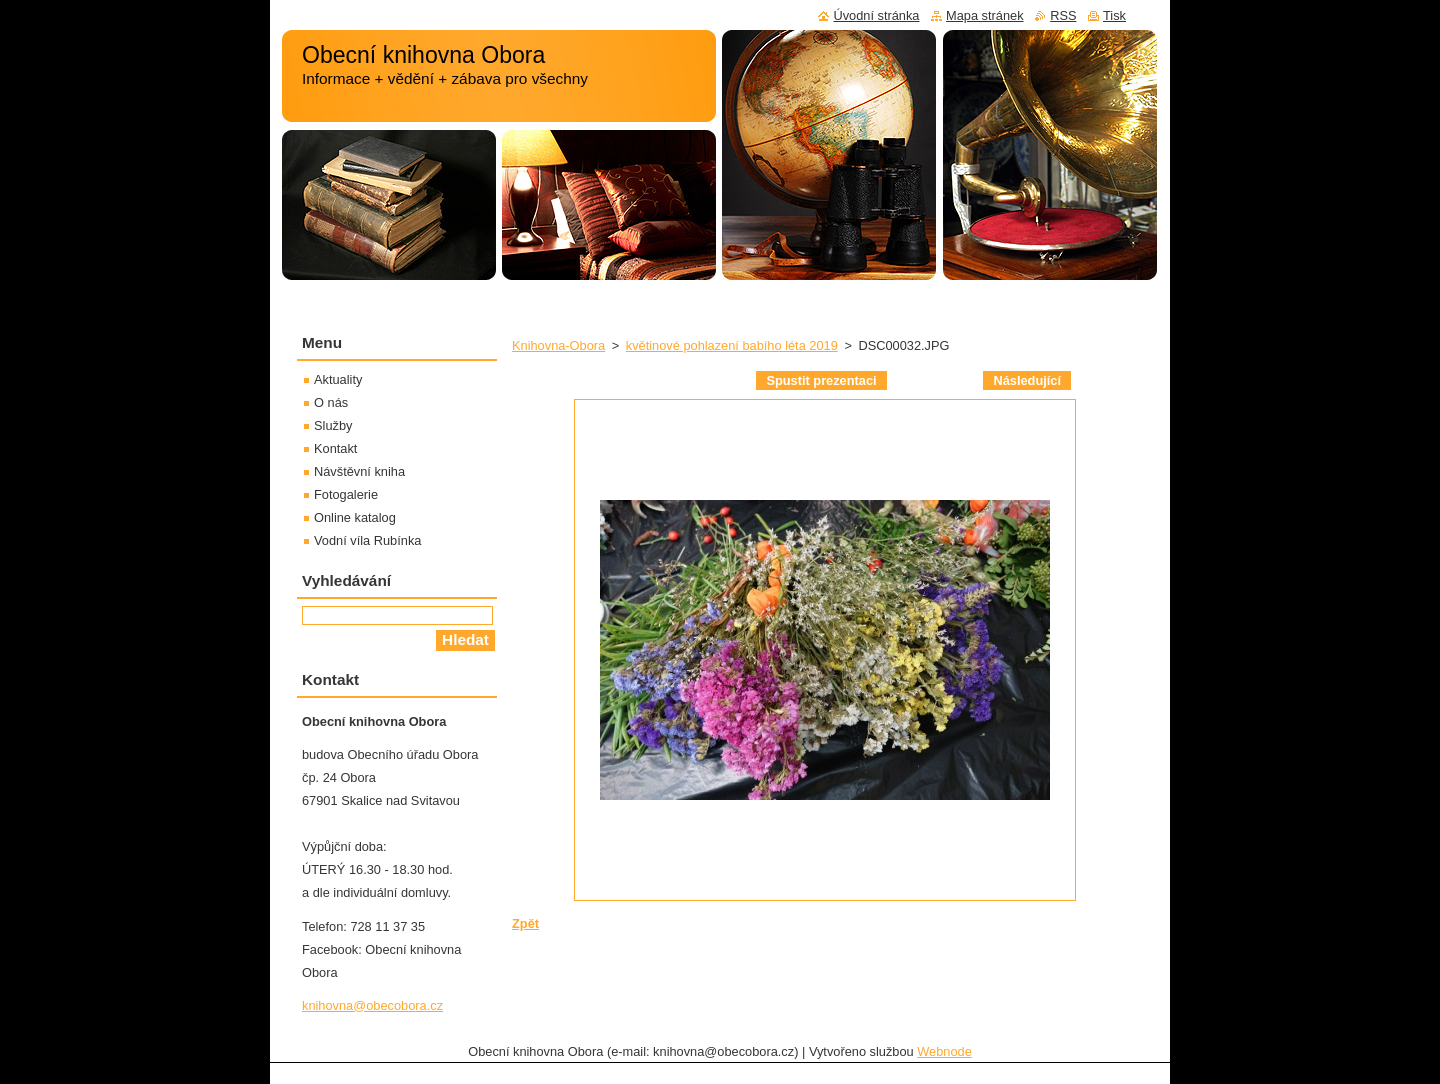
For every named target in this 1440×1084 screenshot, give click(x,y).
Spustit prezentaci (821, 380)
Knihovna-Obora (558, 345)
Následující (1027, 380)
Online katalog (355, 517)
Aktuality (338, 379)
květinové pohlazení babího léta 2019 (732, 345)
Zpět (525, 923)
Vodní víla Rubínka (367, 540)
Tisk (1114, 15)
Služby (333, 425)
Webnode (944, 1051)
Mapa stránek (985, 15)
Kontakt (335, 448)
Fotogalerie (346, 494)
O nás (331, 402)
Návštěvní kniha (359, 471)
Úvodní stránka (876, 15)
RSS (1063, 15)
